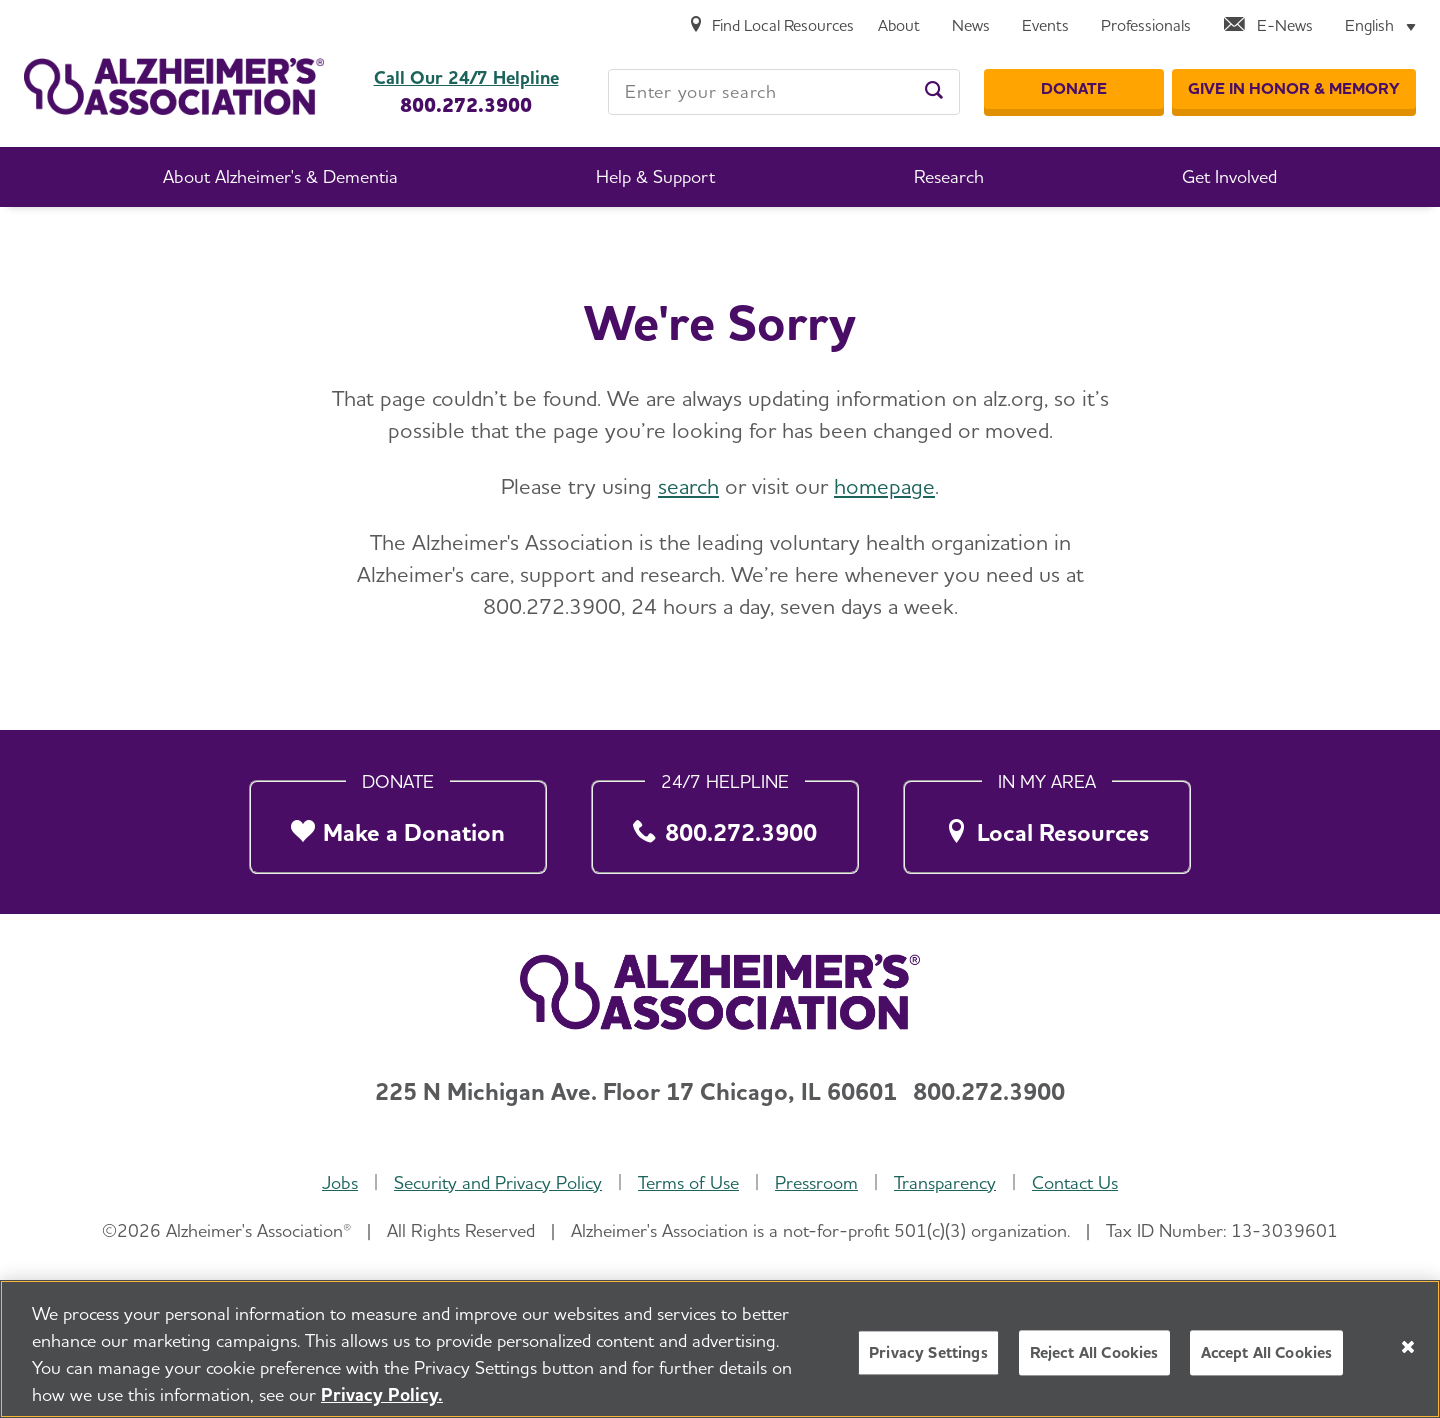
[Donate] (1074, 89)
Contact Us (1075, 1182)
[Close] (1408, 1357)
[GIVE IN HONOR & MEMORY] (1294, 89)
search (688, 486)
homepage (884, 486)
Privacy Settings (928, 1363)
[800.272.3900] (725, 822)
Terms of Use (688, 1182)
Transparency (945, 1182)
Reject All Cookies (1094, 1363)
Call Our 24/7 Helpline (466, 78)
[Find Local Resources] (771, 26)
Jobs (340, 1182)
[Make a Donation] (398, 822)
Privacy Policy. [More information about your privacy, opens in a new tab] (382, 1404)
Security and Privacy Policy (498, 1182)
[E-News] (1268, 26)
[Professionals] (1146, 26)
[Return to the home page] (174, 86)
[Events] (1045, 26)
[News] (971, 26)
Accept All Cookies (1267, 1363)
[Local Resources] (1047, 822)
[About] (899, 26)
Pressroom (816, 1182)
